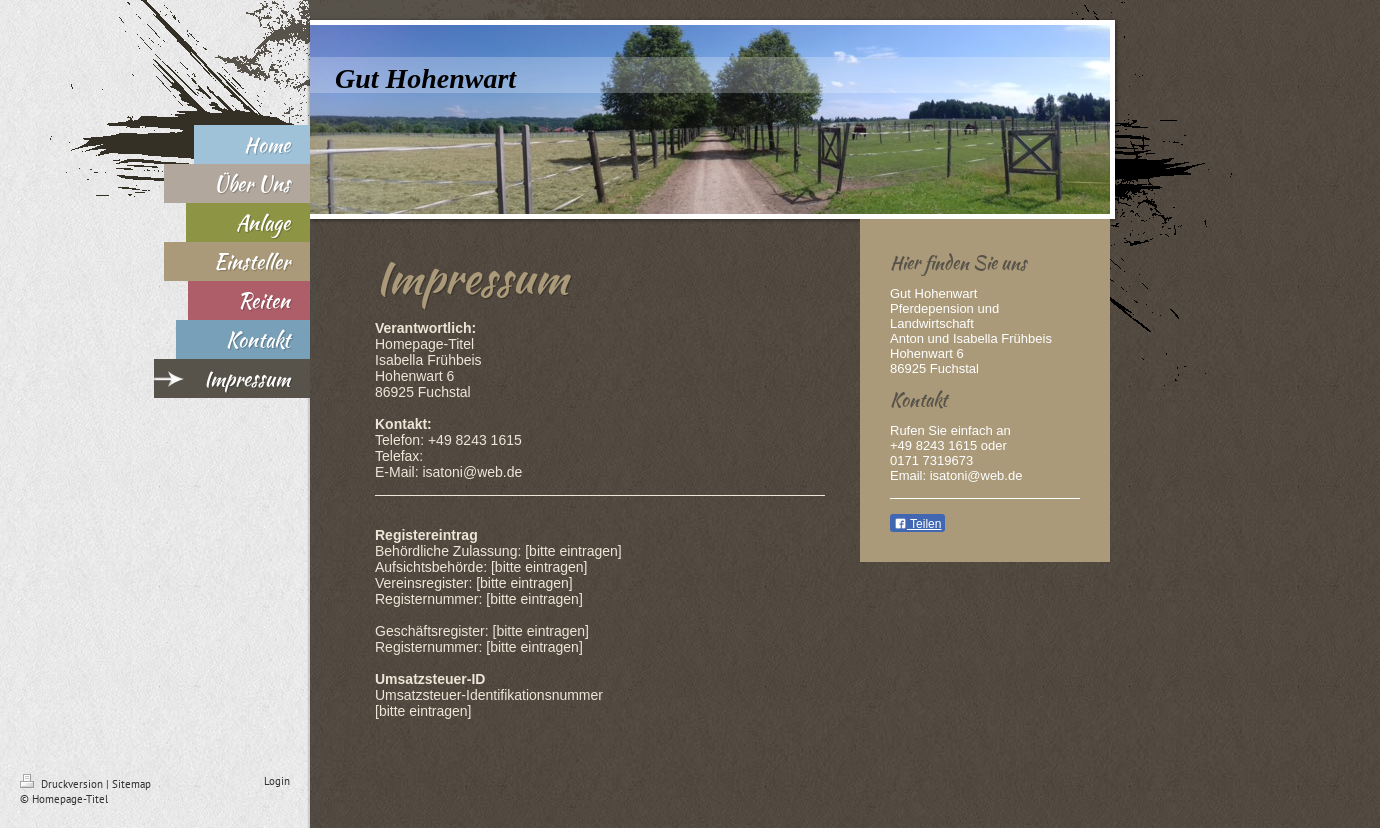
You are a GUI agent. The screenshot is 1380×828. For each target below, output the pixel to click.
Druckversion (63, 784)
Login (277, 781)
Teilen (917, 524)
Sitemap (131, 784)
